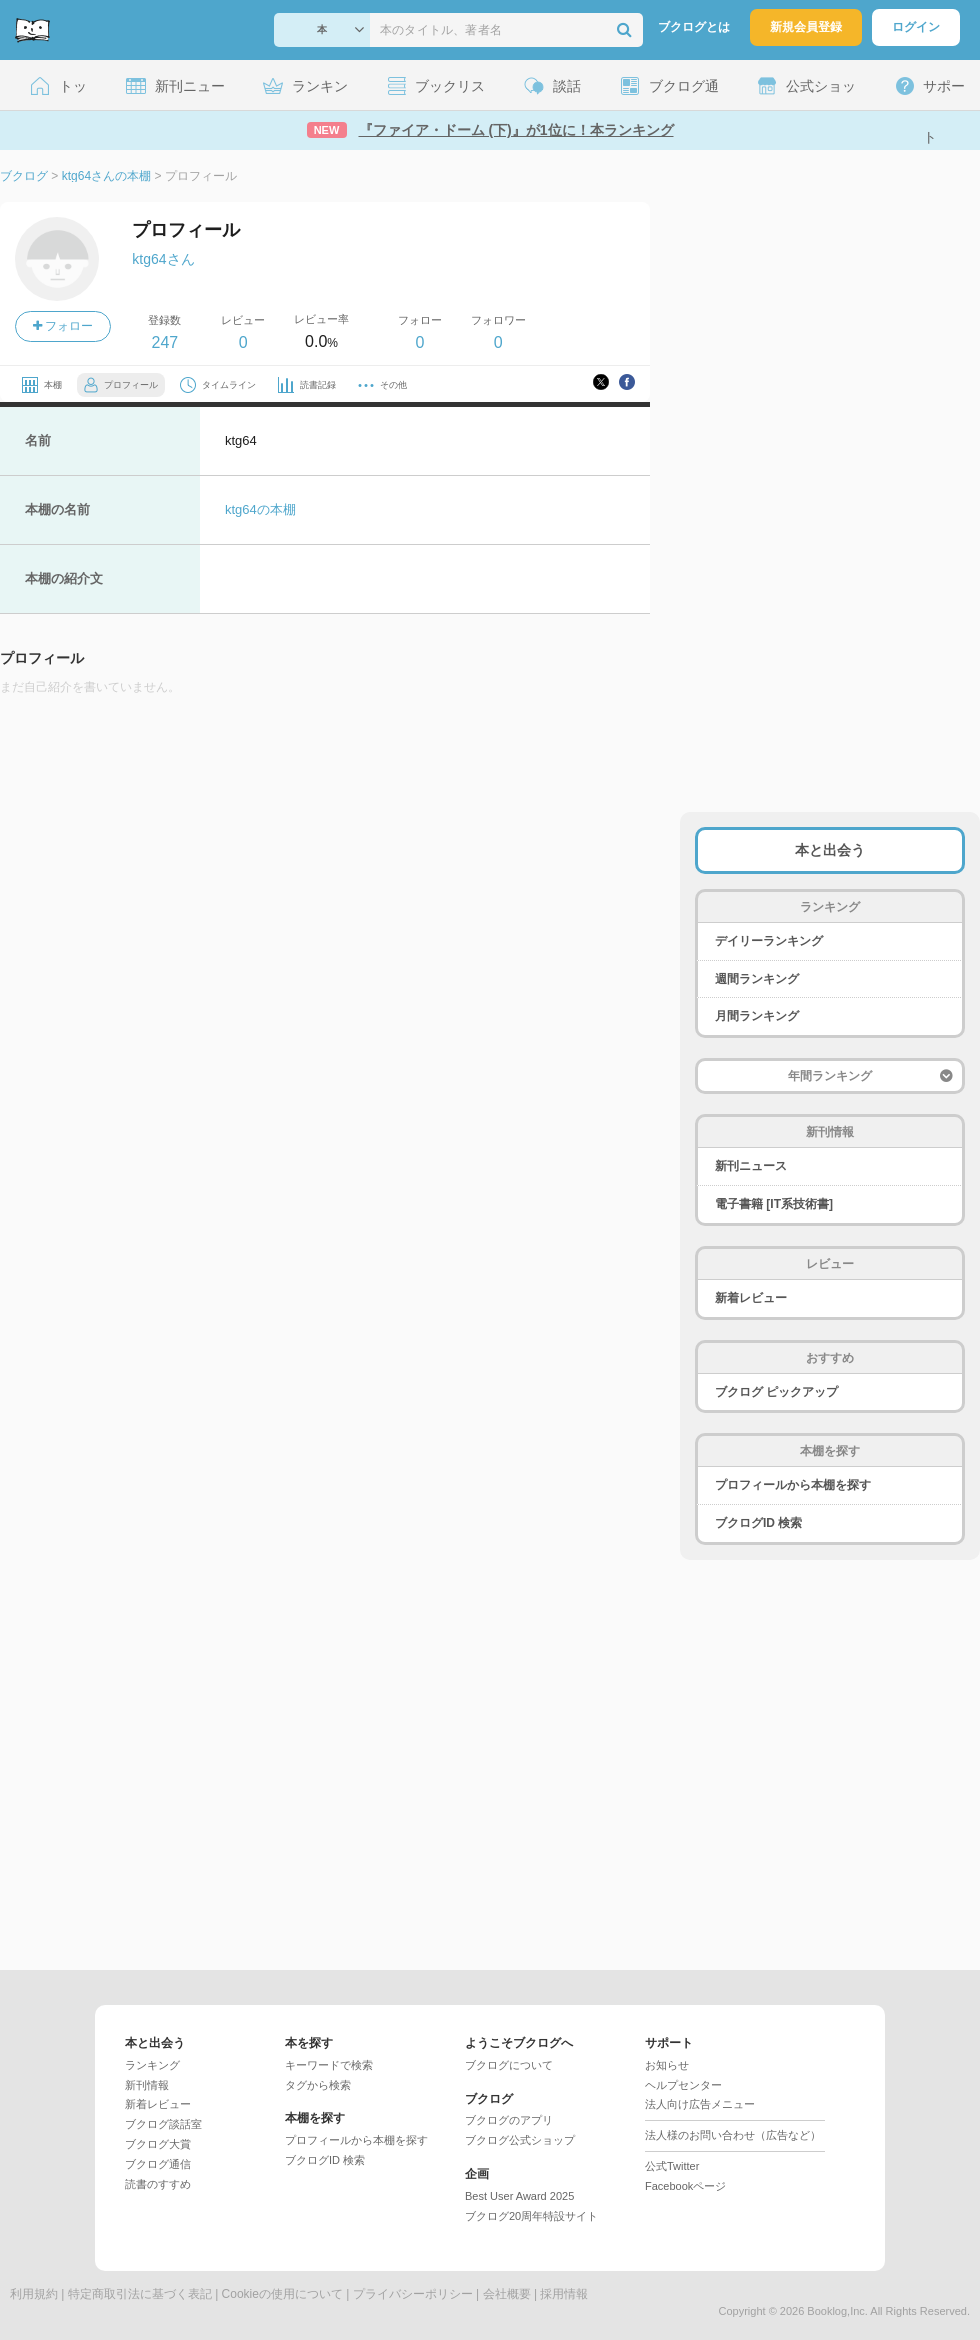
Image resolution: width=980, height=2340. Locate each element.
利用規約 (34, 2294)
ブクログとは (694, 27)
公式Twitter (672, 2166)
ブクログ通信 (158, 2164)
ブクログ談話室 (163, 2124)
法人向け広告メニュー (700, 2104)
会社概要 (507, 2294)
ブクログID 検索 (758, 1523)
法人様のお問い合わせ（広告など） (733, 2135)
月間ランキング (757, 1016)
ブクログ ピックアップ (776, 1392)
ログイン (916, 27)
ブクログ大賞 (158, 2144)
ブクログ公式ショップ (520, 2140)
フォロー (63, 326)
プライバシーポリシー (413, 2294)
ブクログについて (509, 2065)
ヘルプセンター (683, 2085)
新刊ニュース (751, 1166)
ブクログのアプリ (509, 2120)
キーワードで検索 (329, 2065)
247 (164, 342)
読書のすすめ (158, 2184)
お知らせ (667, 2065)
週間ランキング (757, 979)
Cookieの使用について (282, 2294)
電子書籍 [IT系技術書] (774, 1204)
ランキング (152, 2065)
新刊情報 (147, 2085)
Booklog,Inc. (837, 2311)
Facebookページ (685, 2186)
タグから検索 (318, 2085)
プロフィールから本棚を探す (793, 1485)
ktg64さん (163, 259)
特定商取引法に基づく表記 (140, 2294)
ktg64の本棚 (260, 509)
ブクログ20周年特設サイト (531, 2216)
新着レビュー (751, 1298)
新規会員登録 (806, 27)
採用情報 (564, 2294)
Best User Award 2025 (519, 2196)
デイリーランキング (769, 941)
